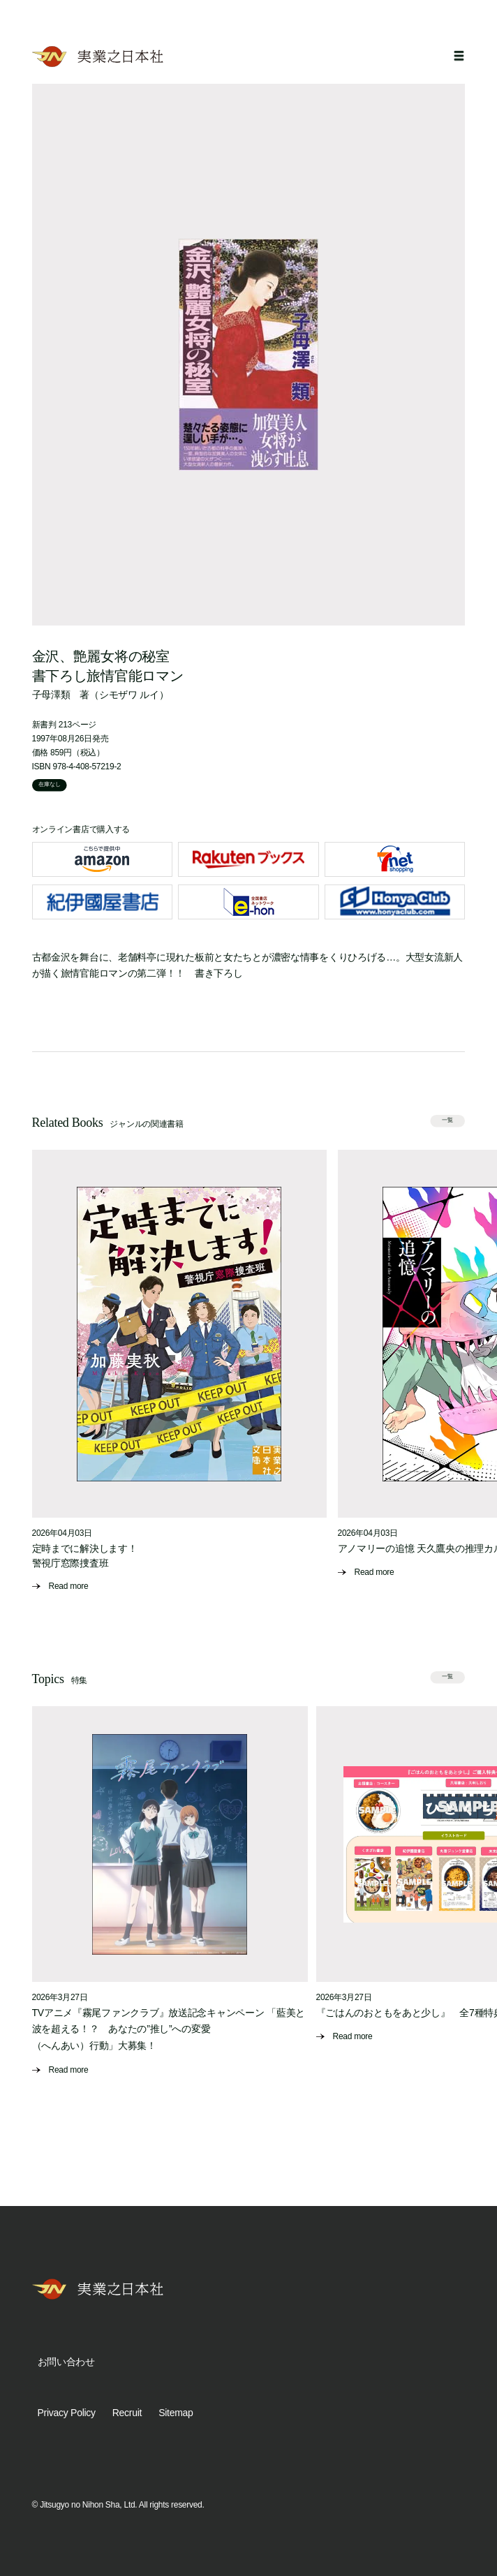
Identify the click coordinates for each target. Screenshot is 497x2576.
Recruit (127, 2412)
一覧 (448, 1120)
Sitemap (175, 2412)
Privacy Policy (67, 2412)
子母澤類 (51, 694)
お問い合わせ (66, 2361)
